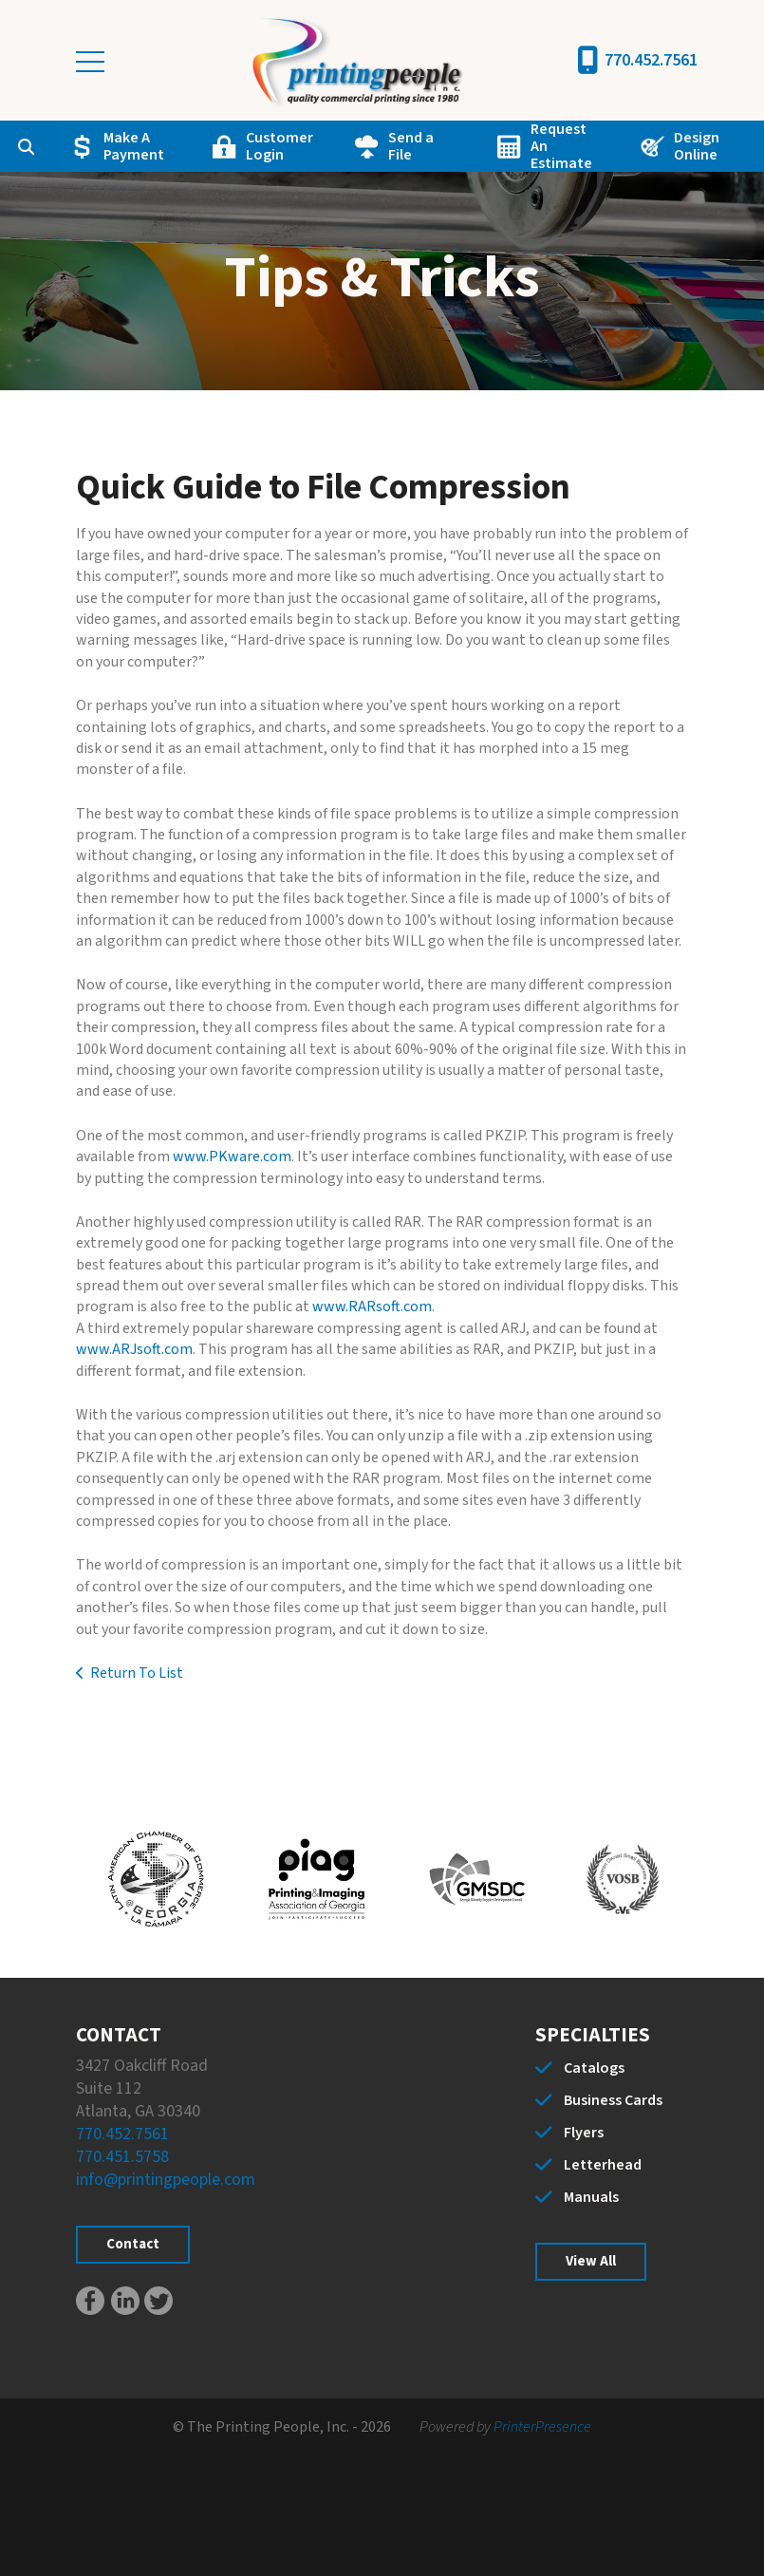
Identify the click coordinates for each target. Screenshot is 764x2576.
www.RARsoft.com (372, 1306)
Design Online (696, 146)
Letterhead (603, 2164)
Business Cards (613, 2100)
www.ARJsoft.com (134, 1349)
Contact (132, 2244)
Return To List (136, 1673)
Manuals (591, 2197)
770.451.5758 (122, 2157)
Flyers (584, 2132)
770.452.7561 (651, 60)
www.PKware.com (232, 1156)
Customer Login (279, 146)
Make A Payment (133, 146)
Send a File (411, 146)
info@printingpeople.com (165, 2179)
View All (591, 2261)
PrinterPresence (542, 2426)
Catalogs (594, 2068)
